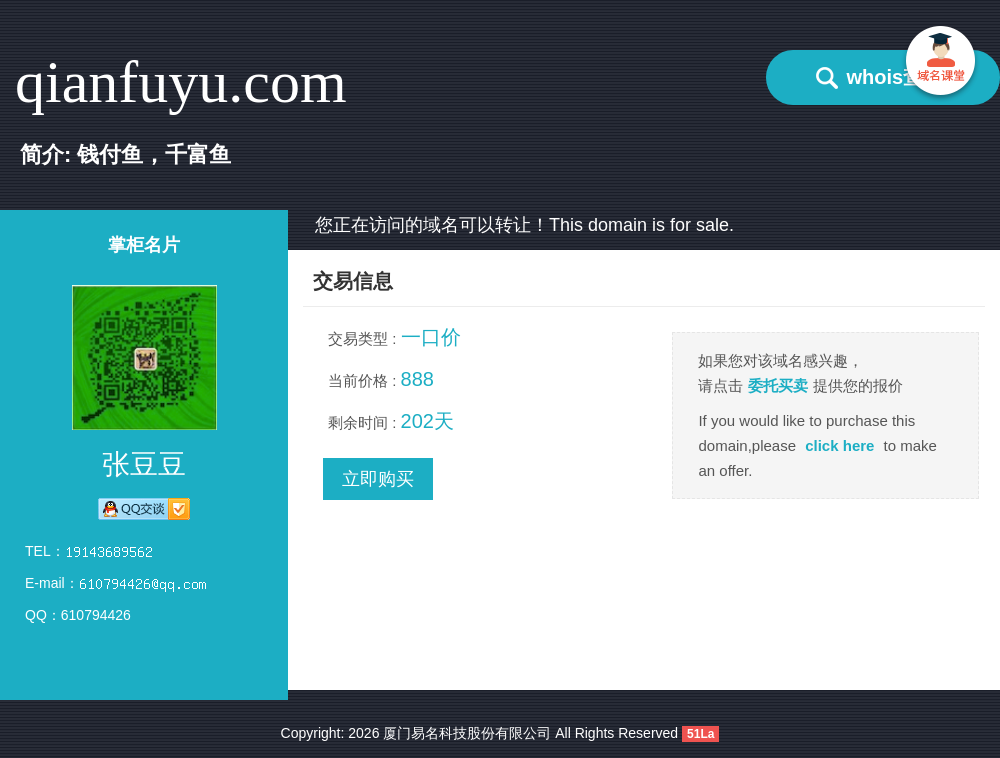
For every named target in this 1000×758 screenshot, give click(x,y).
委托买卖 (778, 385)
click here (839, 445)
